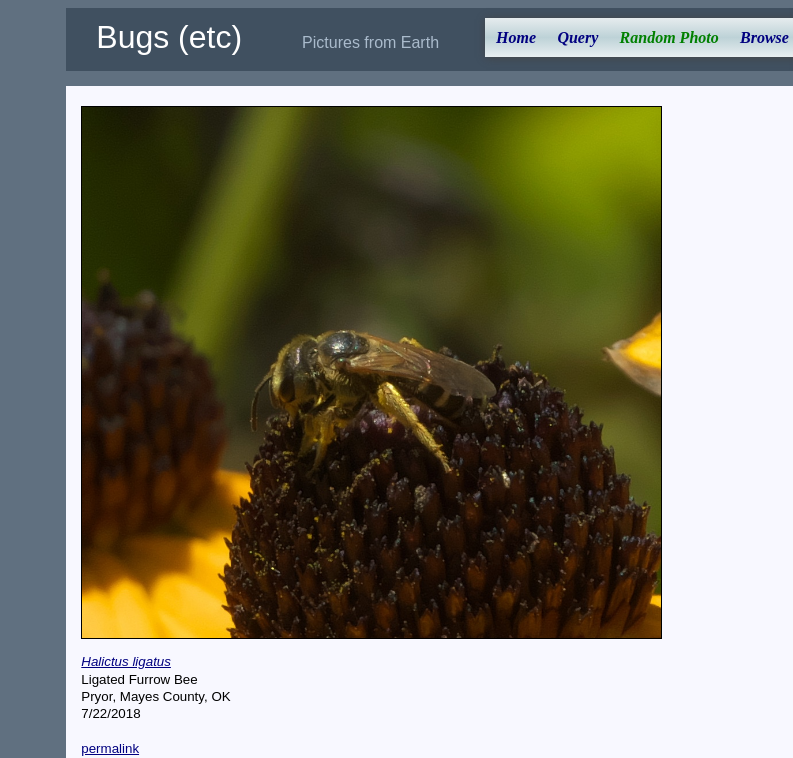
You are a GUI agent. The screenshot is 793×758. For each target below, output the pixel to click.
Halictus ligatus (126, 661)
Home (516, 37)
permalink (110, 748)
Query (577, 37)
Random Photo (669, 37)
